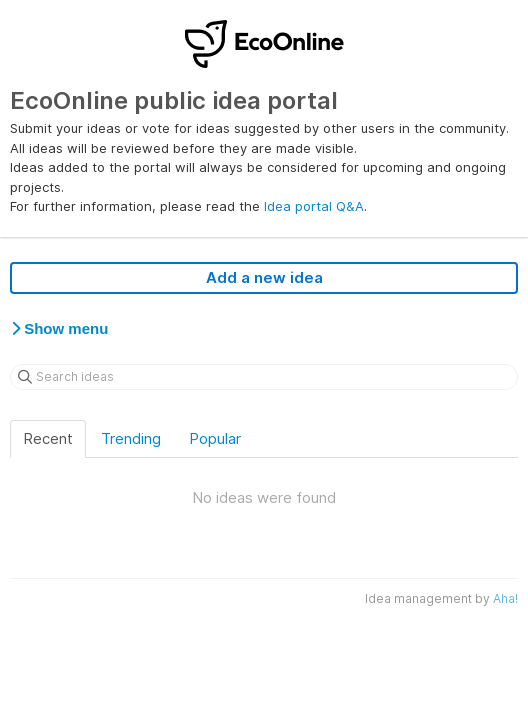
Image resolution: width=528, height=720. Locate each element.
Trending (131, 438)
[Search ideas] (264, 377)
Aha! (505, 598)
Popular (215, 438)
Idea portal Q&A (314, 206)
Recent (48, 438)
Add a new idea (264, 277)
